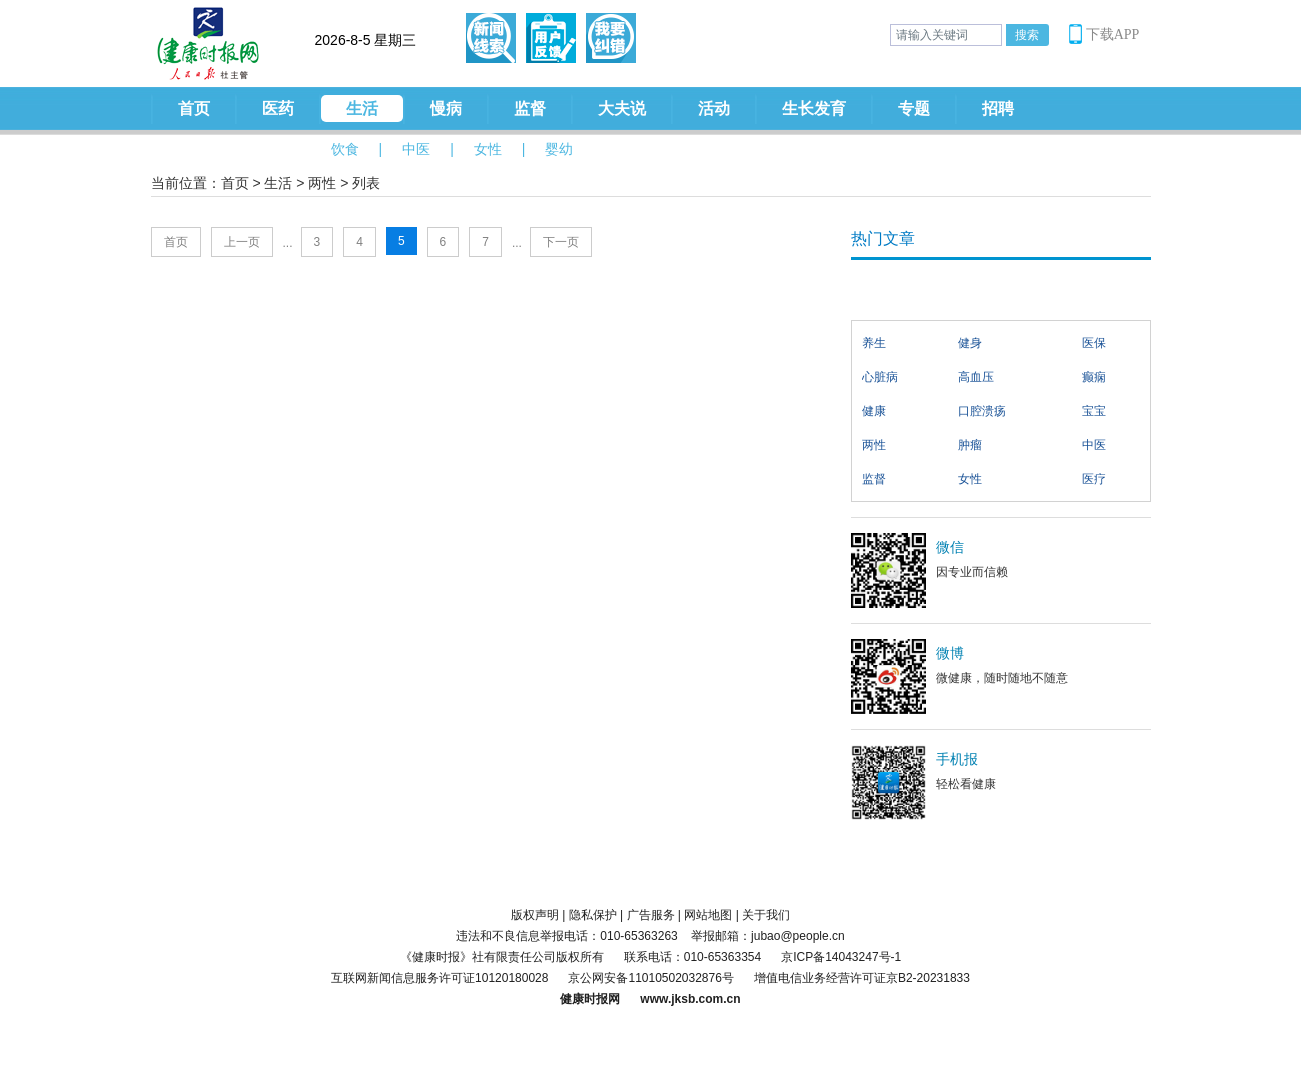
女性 (488, 149)
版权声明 (535, 915)
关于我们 (766, 915)
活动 (714, 108)
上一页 (242, 242)
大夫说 (622, 108)
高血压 (976, 377)
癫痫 (1094, 377)
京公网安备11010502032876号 (650, 978)
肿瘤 (970, 445)
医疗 (1094, 479)
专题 (914, 108)
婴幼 (559, 149)
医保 (1094, 343)
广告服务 (651, 915)
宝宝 (1094, 411)
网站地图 (708, 915)
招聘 (998, 108)
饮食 (345, 149)
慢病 (446, 108)
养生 (874, 343)
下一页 (561, 242)
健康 (874, 411)
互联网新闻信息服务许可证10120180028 (439, 978)
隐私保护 (593, 915)
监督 (530, 108)
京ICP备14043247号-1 (841, 957)
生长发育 (814, 108)
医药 (278, 108)
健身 (970, 343)
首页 (194, 108)
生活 (362, 108)
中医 (416, 149)
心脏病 (880, 377)
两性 (322, 183)
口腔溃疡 (982, 411)
